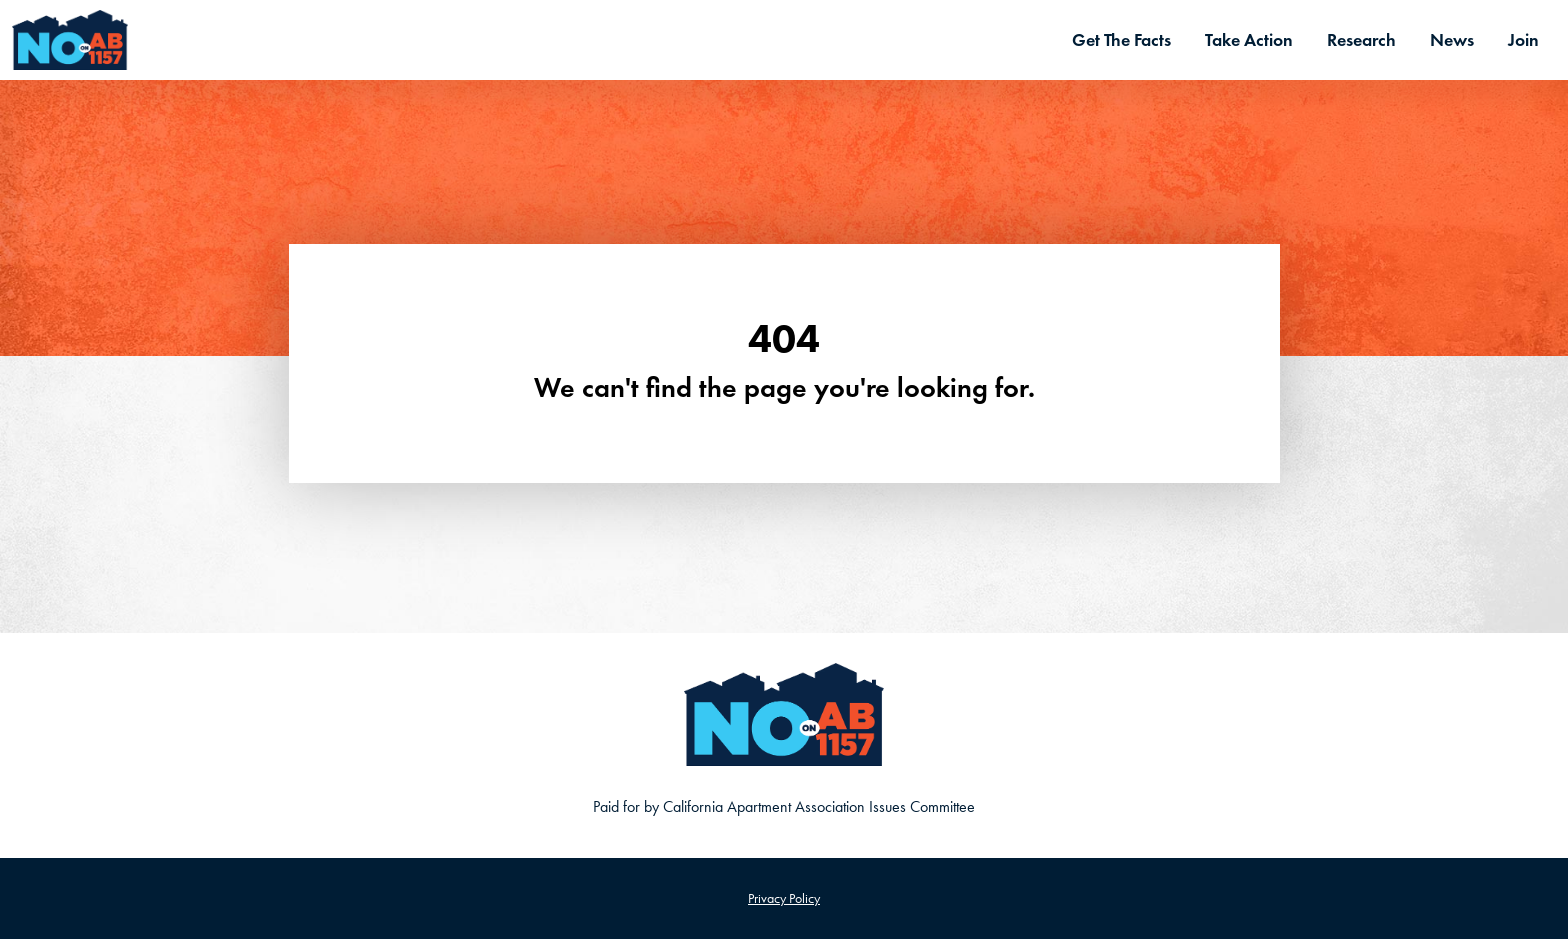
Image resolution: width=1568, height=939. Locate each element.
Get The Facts (1121, 40)
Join (1523, 40)
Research (1361, 40)
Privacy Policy (784, 898)
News (1452, 40)
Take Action (1249, 40)
